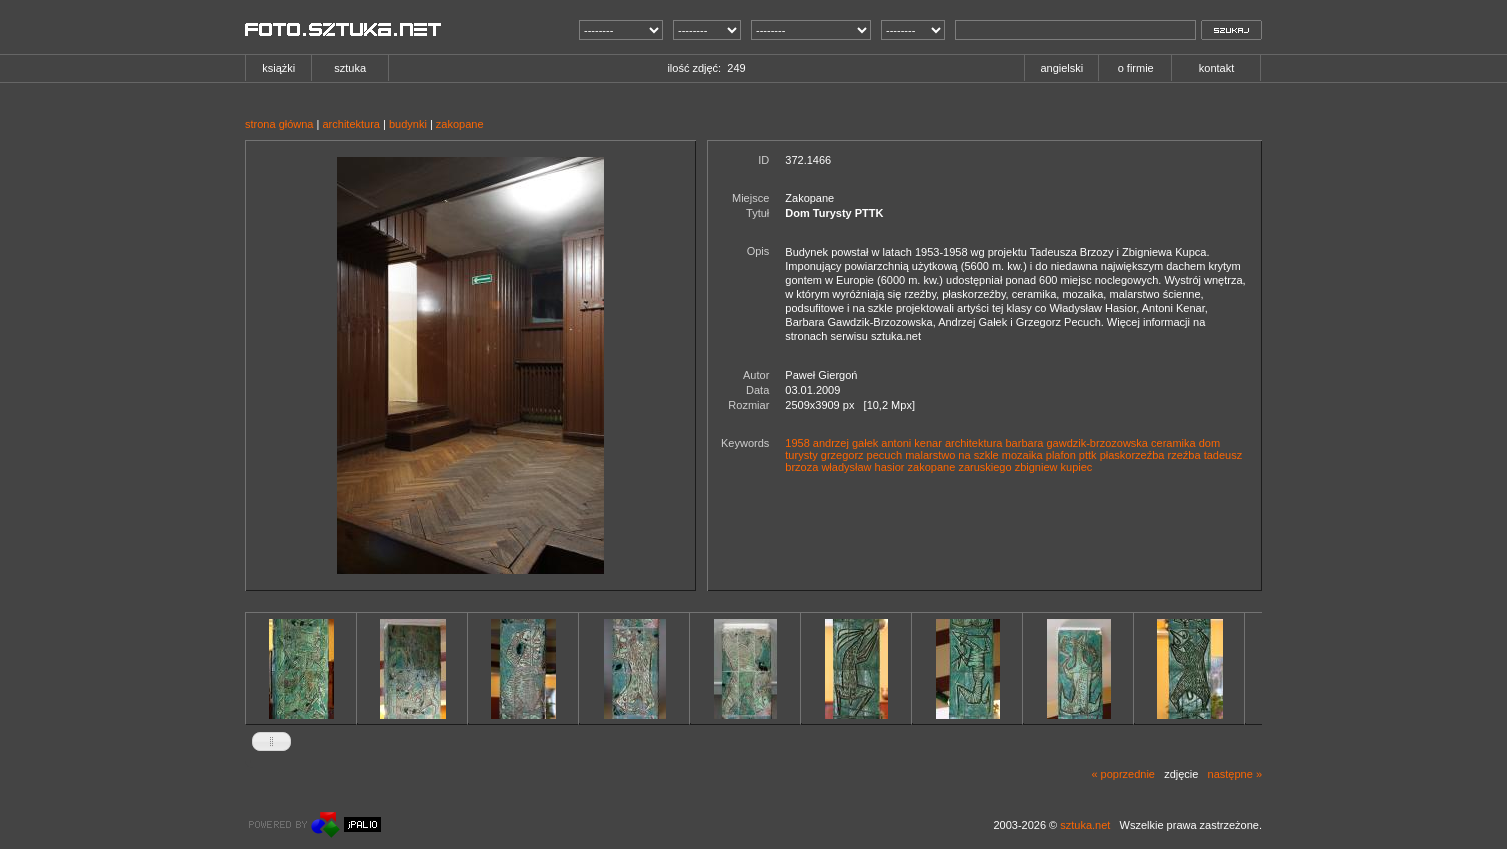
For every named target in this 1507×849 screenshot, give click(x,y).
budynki (408, 124)
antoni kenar (911, 443)
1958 (797, 443)
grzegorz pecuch (861, 455)
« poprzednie (1123, 774)
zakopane (460, 124)
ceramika (1173, 443)
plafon (1061, 455)
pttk (1088, 455)
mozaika (1022, 455)
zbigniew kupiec (1054, 467)
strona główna (279, 124)
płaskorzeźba (1132, 455)
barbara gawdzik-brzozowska (1077, 443)
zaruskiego (984, 467)
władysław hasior (862, 467)
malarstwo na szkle (952, 455)
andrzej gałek (845, 443)
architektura (350, 124)
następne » (1235, 774)
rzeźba (1184, 455)
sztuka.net (1085, 825)
